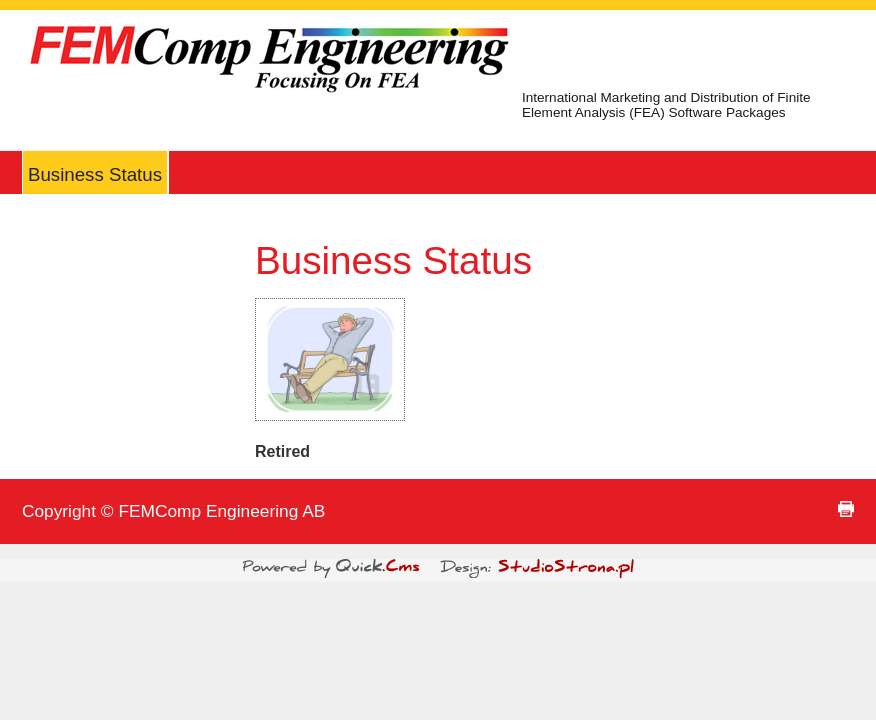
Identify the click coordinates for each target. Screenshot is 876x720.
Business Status (95, 174)
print (846, 509)
